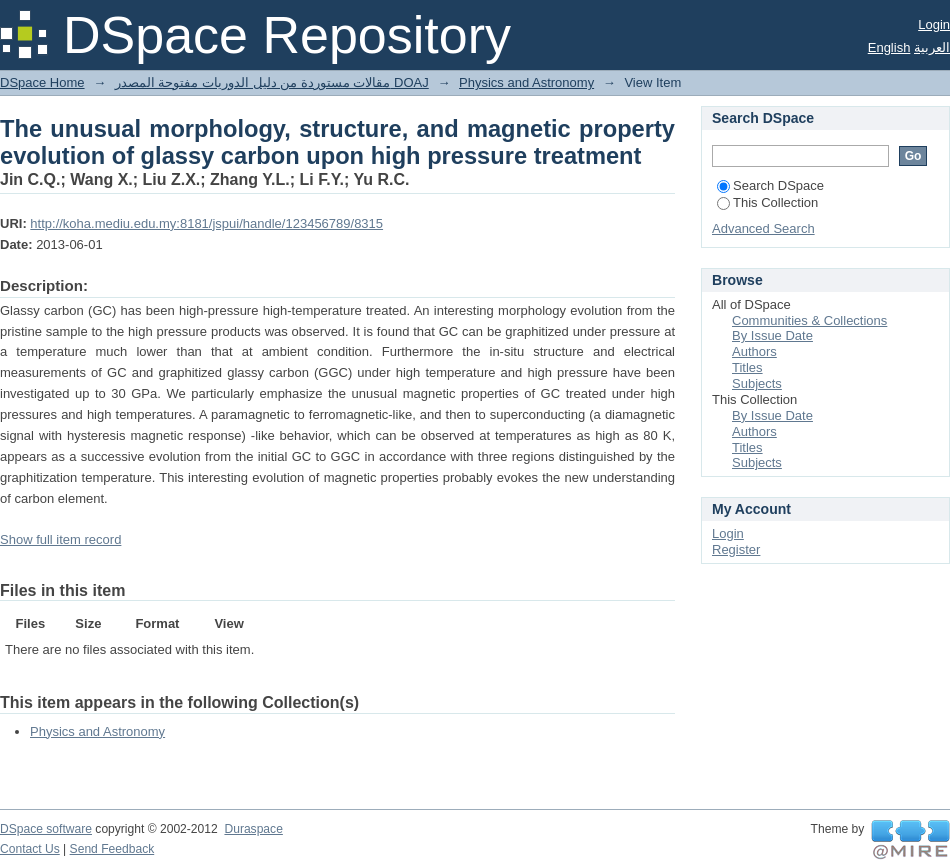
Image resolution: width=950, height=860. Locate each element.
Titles (747, 367)
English (889, 47)
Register (736, 549)
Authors (754, 351)
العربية (932, 47)
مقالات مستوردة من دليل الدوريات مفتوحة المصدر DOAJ (272, 82)
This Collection (767, 202)
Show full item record (60, 539)
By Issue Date (772, 335)
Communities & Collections (809, 320)
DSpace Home (42, 82)
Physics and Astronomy (526, 82)
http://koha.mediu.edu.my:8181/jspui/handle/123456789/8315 (206, 223)
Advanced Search (763, 228)
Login (934, 24)
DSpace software (46, 829)
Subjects (757, 383)
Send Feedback (112, 849)
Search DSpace (770, 185)
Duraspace (253, 829)
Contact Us (30, 849)
